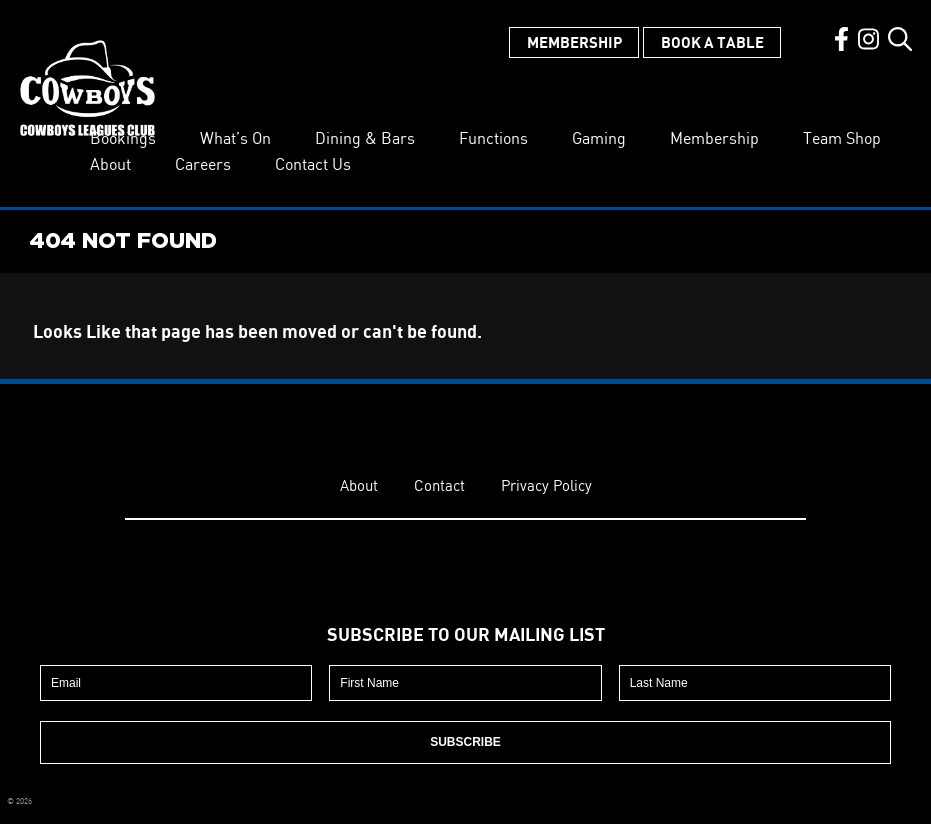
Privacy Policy (546, 485)
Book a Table (712, 42)
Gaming (599, 138)
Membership (574, 42)
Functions (493, 138)
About (110, 164)
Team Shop (842, 138)
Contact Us (313, 164)
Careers (203, 164)
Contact (439, 485)
